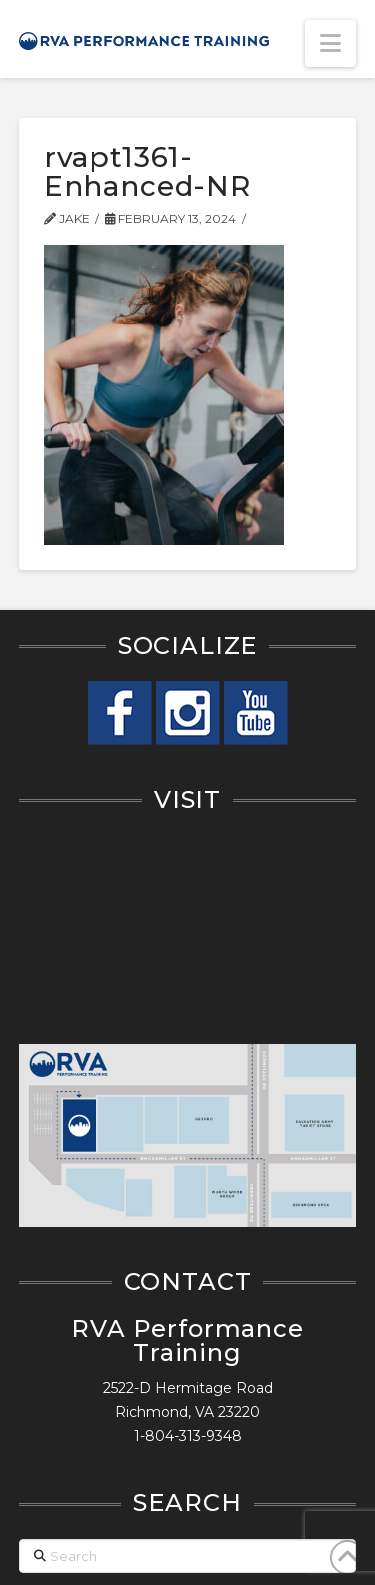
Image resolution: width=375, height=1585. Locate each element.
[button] (330, 43)
